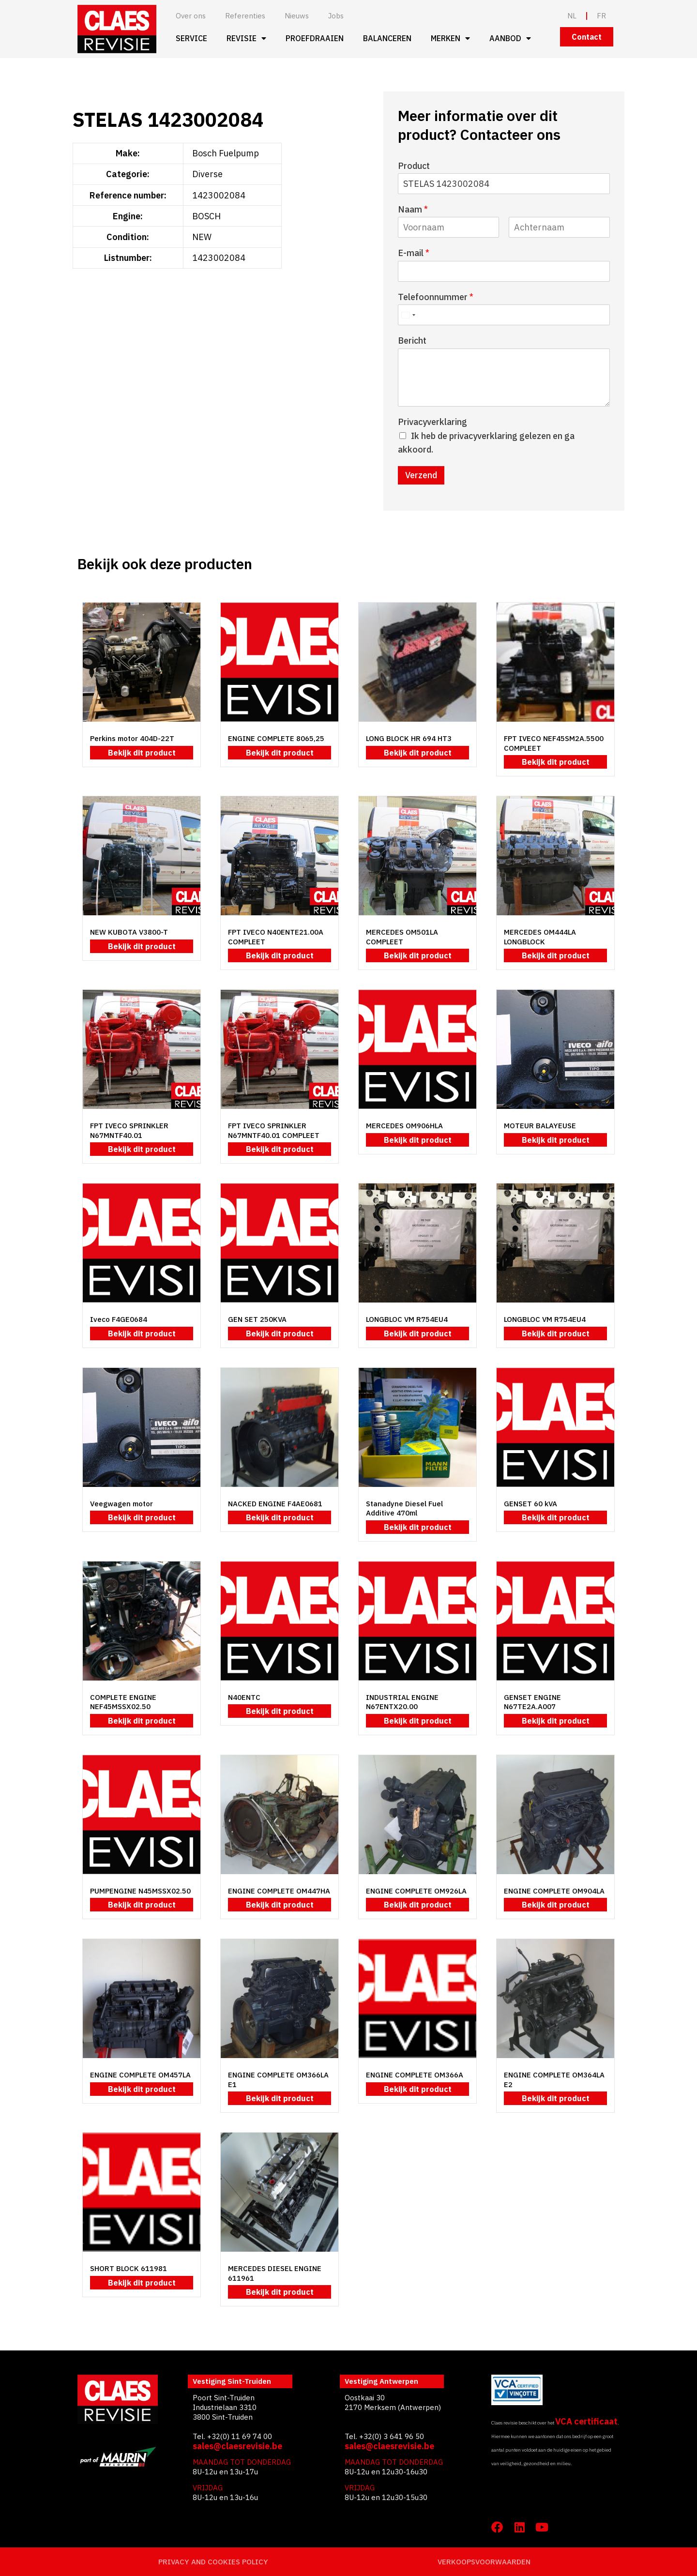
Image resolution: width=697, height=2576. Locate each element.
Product (414, 165)
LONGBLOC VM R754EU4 (407, 1319)
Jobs (336, 15)
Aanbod (510, 38)
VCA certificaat (586, 2421)
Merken (450, 38)
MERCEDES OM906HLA (404, 1125)
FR (601, 15)
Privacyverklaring (432, 421)
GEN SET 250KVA (257, 1319)
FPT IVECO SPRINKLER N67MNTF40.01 (129, 1130)
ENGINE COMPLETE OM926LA (416, 1890)
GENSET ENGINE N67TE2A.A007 (532, 1702)
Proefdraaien (315, 38)
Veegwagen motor (121, 1503)
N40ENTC (244, 1697)
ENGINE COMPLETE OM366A (414, 2074)
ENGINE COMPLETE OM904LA (554, 1890)
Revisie (246, 38)
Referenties (245, 15)
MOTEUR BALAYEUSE (540, 1125)
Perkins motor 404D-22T (132, 738)
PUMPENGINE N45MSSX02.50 (140, 1890)
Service (191, 38)
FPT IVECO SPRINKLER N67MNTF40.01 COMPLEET (273, 1130)
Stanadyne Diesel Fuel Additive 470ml (404, 1508)
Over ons (191, 15)
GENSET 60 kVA (530, 1503)
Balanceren (387, 38)
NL (571, 15)
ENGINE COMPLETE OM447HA (279, 1890)
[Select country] (408, 314)
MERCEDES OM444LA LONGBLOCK (540, 936)
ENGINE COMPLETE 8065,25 (276, 738)
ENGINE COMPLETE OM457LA (140, 2074)
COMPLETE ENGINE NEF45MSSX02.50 (123, 1702)
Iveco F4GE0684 (118, 1319)
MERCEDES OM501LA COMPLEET (402, 936)
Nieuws (297, 15)
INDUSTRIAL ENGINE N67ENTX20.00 (402, 1702)
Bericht (412, 340)
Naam (413, 209)
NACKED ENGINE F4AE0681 (275, 1503)
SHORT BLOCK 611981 (128, 2268)
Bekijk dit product (142, 753)
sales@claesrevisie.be (237, 2446)
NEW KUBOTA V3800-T (129, 932)
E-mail (413, 252)
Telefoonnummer (435, 297)
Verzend (421, 475)
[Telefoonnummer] (504, 314)
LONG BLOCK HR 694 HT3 (409, 738)
